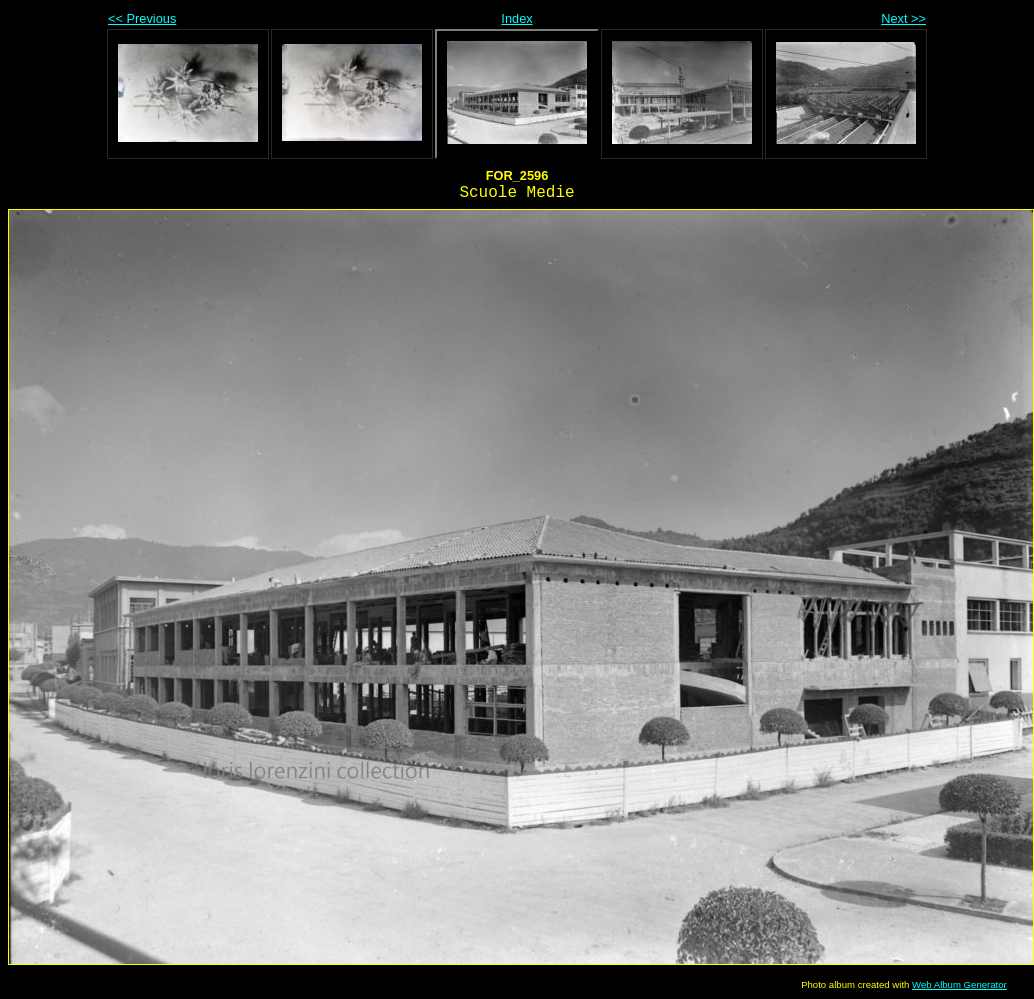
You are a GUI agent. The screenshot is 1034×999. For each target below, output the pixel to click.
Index (516, 18)
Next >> (903, 18)
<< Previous (142, 18)
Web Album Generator (959, 984)
